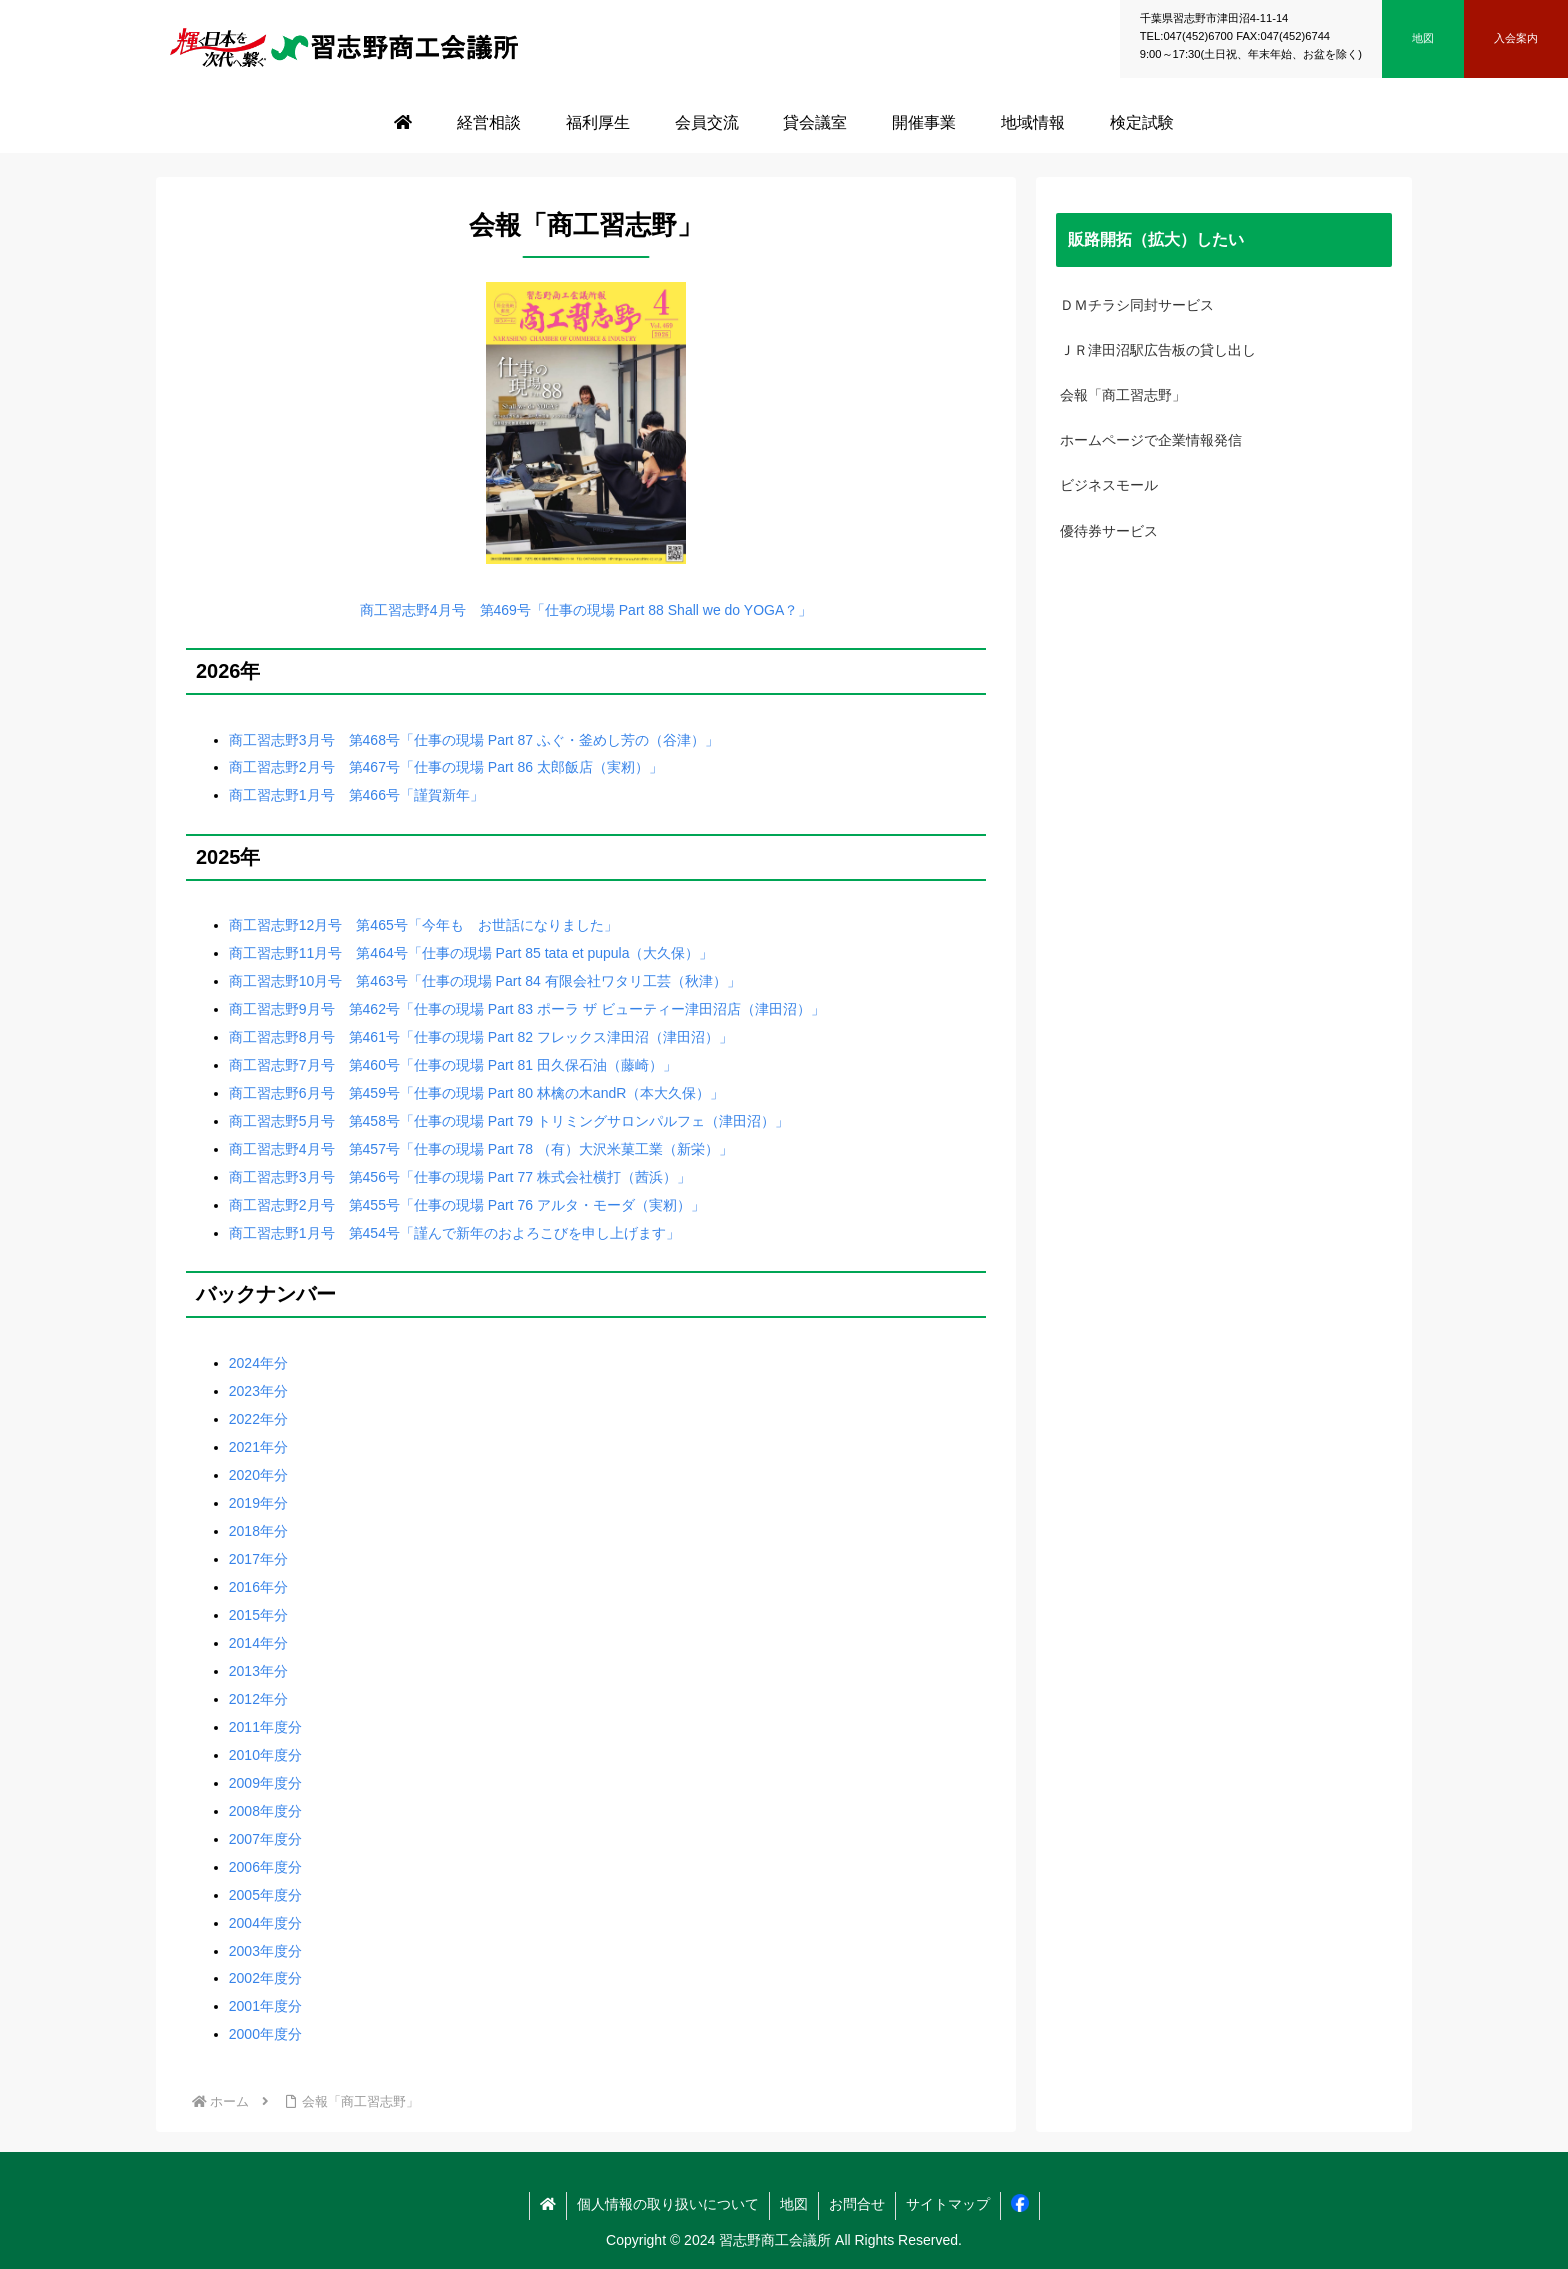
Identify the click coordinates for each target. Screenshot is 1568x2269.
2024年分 (258, 1363)
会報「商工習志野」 (1123, 395)
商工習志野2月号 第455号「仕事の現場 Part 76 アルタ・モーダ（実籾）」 (467, 1205)
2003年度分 (265, 1951)
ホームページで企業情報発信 (1151, 440)
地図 (794, 2204)
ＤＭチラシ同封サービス (1137, 305)
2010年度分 (265, 1755)
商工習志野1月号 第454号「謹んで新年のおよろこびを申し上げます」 (454, 1233)
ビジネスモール (1109, 485)
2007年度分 (265, 1839)
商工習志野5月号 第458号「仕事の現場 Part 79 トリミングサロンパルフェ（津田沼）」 (509, 1121)
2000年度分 (265, 2034)
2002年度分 (265, 1978)
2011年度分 (265, 1727)
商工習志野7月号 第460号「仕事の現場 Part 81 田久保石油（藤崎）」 (453, 1065)
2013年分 (258, 1671)
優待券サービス (1109, 531)
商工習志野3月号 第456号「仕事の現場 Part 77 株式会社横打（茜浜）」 (460, 1177)
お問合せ (857, 2204)
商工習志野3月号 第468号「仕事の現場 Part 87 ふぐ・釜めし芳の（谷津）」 (474, 740)
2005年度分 (265, 1895)
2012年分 (258, 1699)
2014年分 (258, 1643)
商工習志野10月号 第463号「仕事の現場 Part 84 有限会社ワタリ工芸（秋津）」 (485, 981)
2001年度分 (265, 2006)
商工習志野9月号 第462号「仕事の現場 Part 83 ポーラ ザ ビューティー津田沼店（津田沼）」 (527, 1009)
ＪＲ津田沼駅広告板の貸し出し (1158, 350)
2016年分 (258, 1587)
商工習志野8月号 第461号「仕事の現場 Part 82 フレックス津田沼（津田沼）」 (481, 1037)
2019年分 (258, 1503)
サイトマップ (948, 2204)
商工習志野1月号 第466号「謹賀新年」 (356, 795)
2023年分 (258, 1391)
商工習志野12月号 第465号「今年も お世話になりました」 (423, 925)
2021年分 (258, 1447)
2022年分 (258, 1419)
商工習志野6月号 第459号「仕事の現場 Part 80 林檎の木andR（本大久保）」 (477, 1093)
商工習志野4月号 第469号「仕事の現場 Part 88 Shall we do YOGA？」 (586, 610)
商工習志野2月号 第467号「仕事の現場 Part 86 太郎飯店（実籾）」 (446, 767)
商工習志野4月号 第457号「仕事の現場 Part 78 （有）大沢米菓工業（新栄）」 (481, 1149)
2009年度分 (265, 1783)
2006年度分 (265, 1867)
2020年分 (258, 1475)
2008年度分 (265, 1811)
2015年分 (258, 1615)
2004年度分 (265, 1923)
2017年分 (258, 1559)
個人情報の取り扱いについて (668, 2204)
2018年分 (258, 1531)
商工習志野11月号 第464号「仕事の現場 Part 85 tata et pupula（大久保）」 (471, 953)
